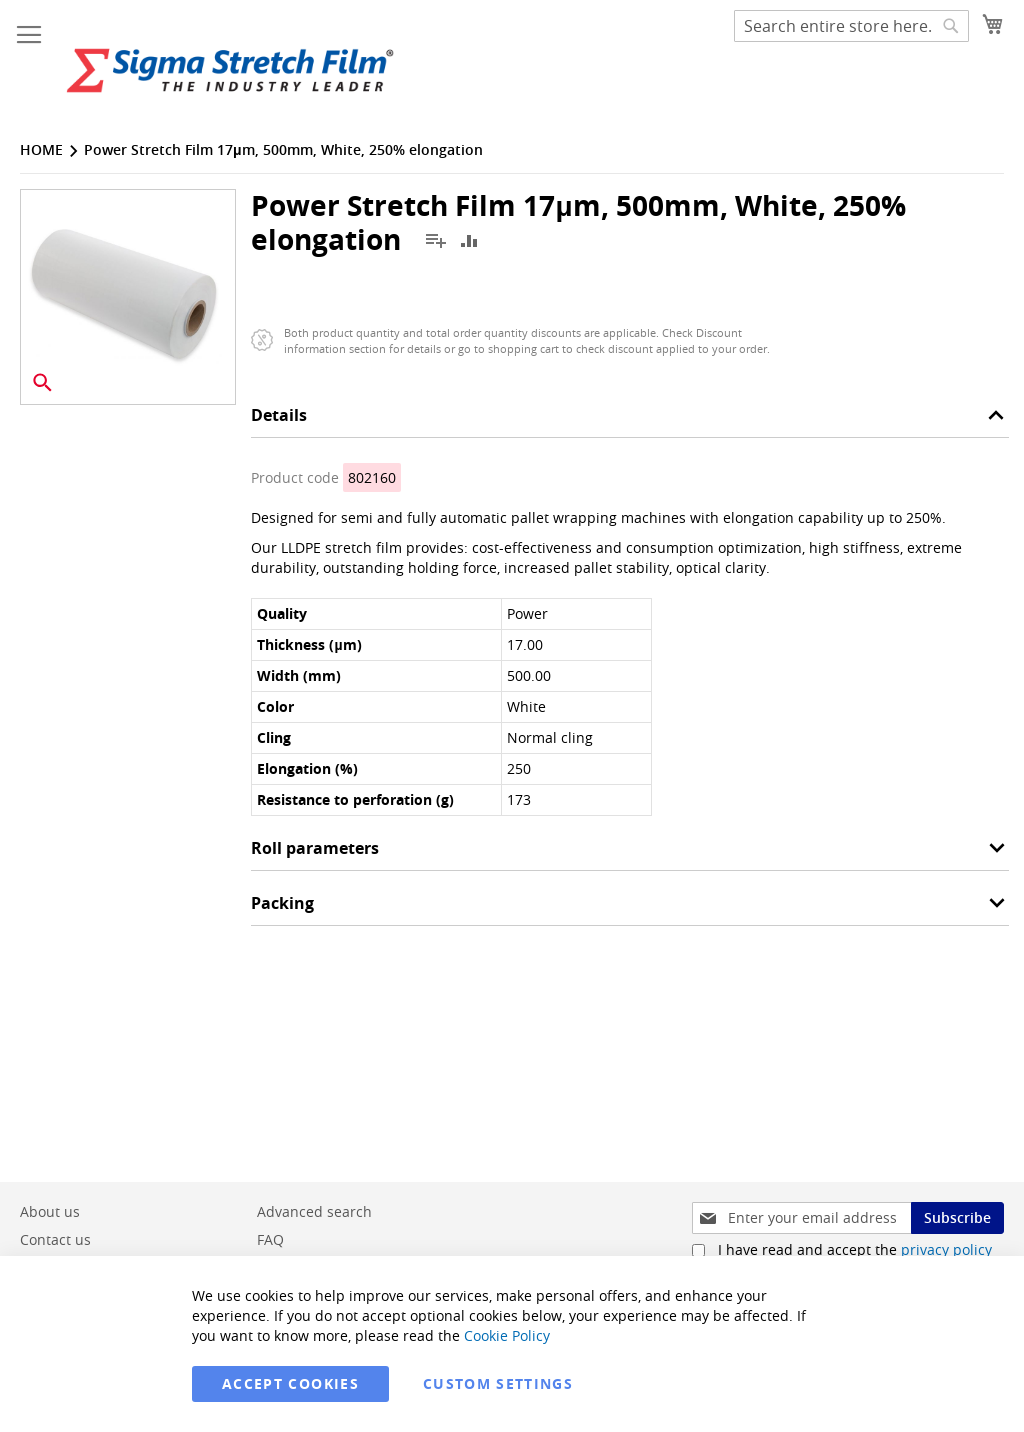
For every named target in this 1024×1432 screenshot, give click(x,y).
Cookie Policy (507, 1335)
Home (41, 149)
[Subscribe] (957, 1218)
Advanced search (314, 1211)
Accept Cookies (290, 1383)
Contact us (55, 1239)
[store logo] (230, 70)
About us (50, 1211)
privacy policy (946, 1249)
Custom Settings (498, 1383)
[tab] (630, 420)
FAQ (270, 1239)
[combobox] (851, 26)
